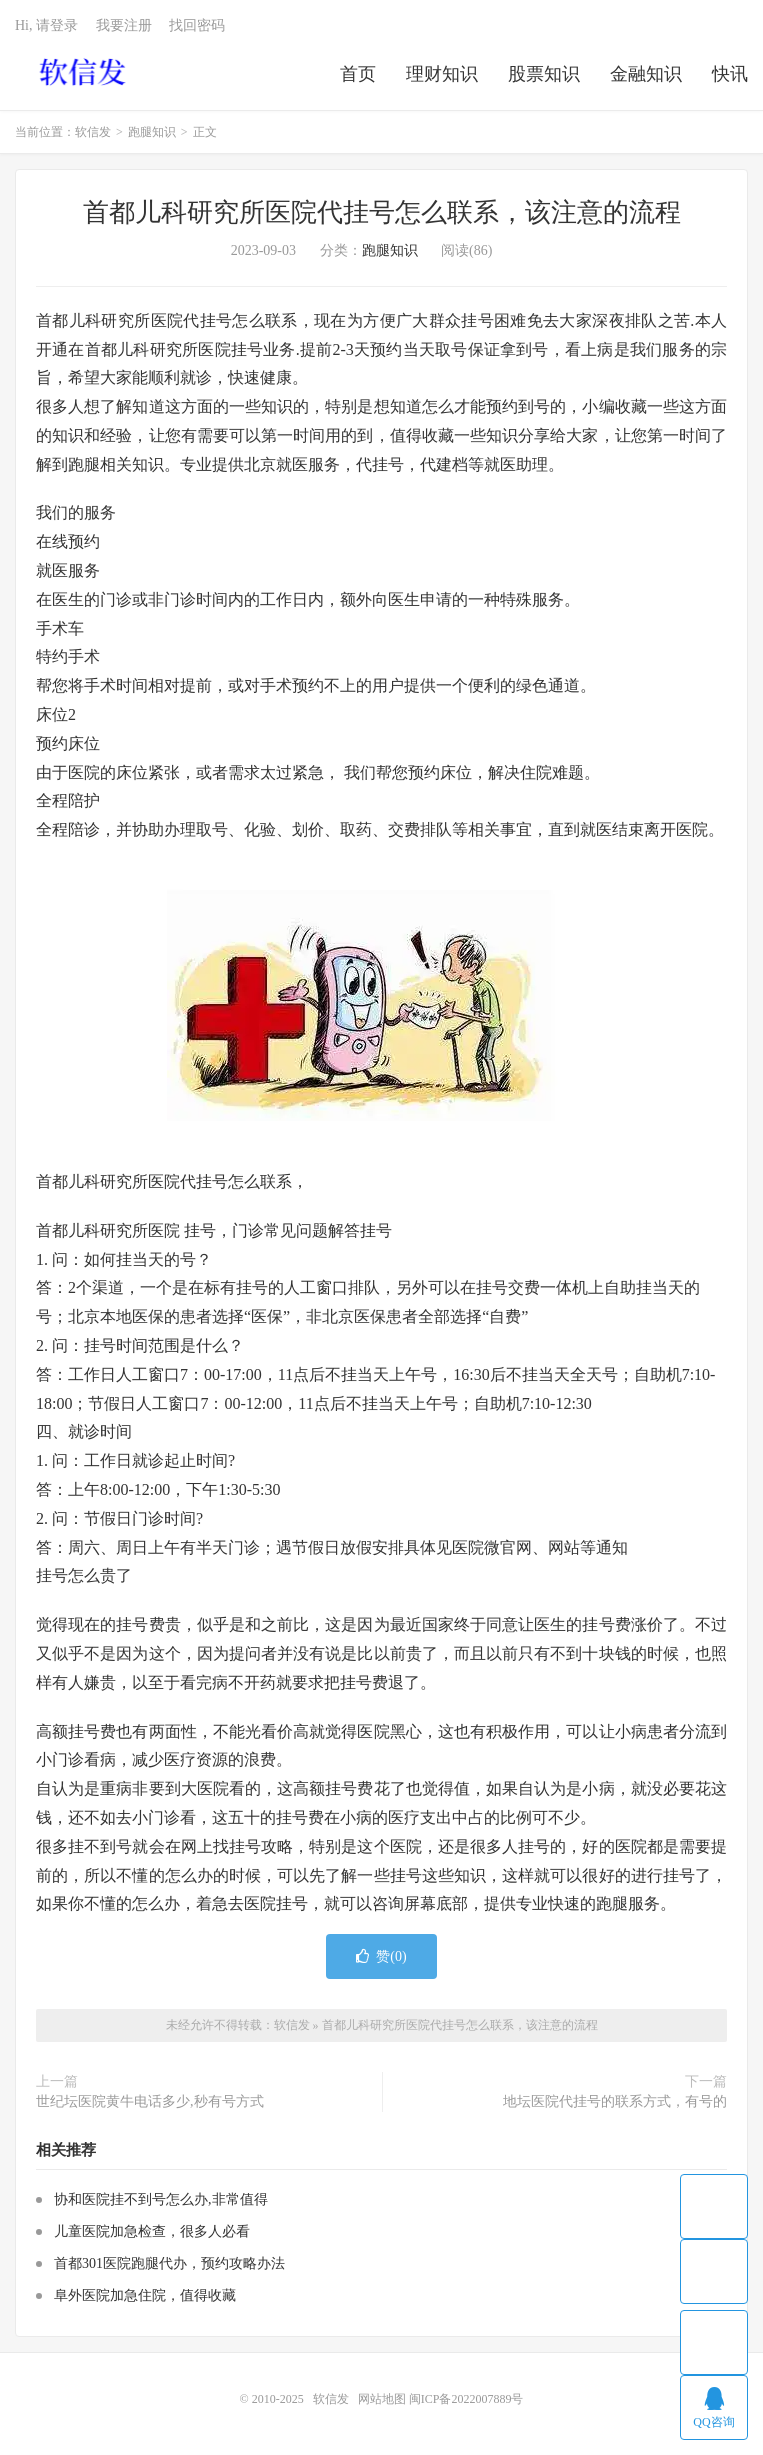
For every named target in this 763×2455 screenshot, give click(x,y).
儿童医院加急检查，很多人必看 (152, 2231)
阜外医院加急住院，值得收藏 (145, 2295)
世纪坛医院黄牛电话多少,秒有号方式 (150, 2101)
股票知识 (544, 74)
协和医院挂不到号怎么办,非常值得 (161, 2199)
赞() (381, 1956)
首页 (358, 74)
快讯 (730, 74)
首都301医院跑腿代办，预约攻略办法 (169, 2263)
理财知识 (442, 74)
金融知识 (646, 74)
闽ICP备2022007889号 (466, 2399)
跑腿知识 (152, 132)
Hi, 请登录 (46, 25)
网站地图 (382, 2399)
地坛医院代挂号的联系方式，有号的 (615, 2101)
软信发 (84, 71)
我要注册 (124, 25)
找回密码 (197, 25)
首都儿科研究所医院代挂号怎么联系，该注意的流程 (382, 212)
